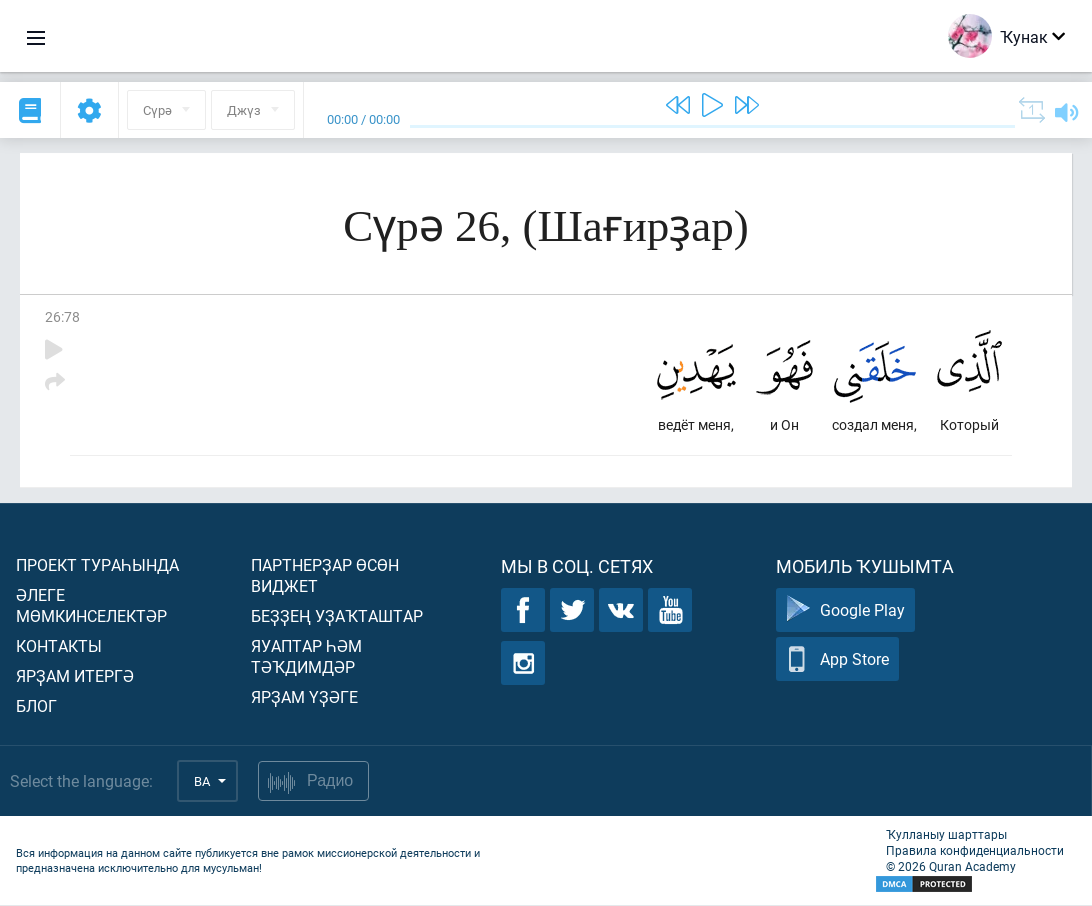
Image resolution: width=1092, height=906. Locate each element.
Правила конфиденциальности (975, 851)
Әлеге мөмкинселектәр (91, 606)
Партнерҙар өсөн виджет (325, 576)
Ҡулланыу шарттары (946, 835)
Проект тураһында (97, 565)
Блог (36, 706)
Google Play (845, 611)
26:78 (62, 316)
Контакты (59, 646)
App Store (837, 660)
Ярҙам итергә (75, 676)
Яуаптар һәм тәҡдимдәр (306, 657)
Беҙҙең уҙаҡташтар (337, 616)
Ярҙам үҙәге (304, 697)
